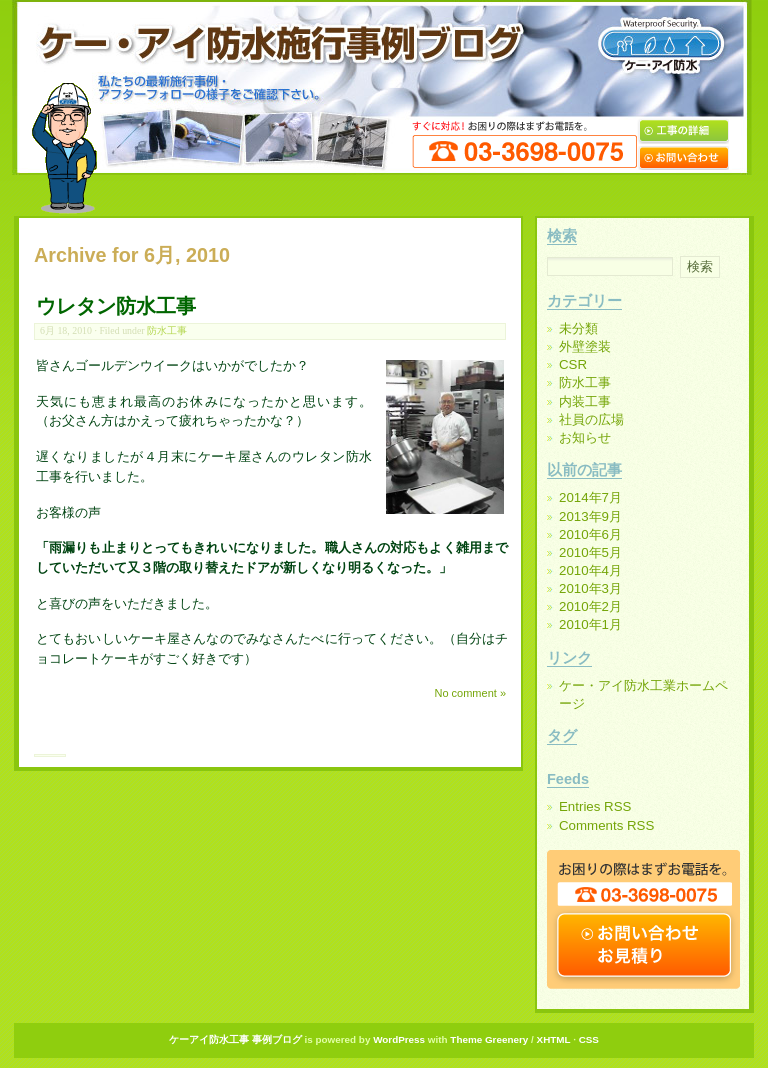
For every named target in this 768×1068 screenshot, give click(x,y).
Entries (595, 806)
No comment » (470, 693)
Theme (466, 1039)
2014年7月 (590, 497)
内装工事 (585, 401)
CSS (589, 1039)
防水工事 (167, 330)
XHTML (554, 1039)
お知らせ (585, 437)
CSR (573, 364)
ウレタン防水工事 (116, 306)
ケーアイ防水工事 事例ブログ (235, 1039)
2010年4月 (590, 570)
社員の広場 (591, 419)
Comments (606, 825)
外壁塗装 (585, 346)
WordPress (399, 1039)
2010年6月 (590, 534)
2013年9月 (590, 516)
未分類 (578, 328)
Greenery (506, 1039)
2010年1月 (590, 624)
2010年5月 (590, 552)
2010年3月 (590, 588)
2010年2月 (590, 606)
